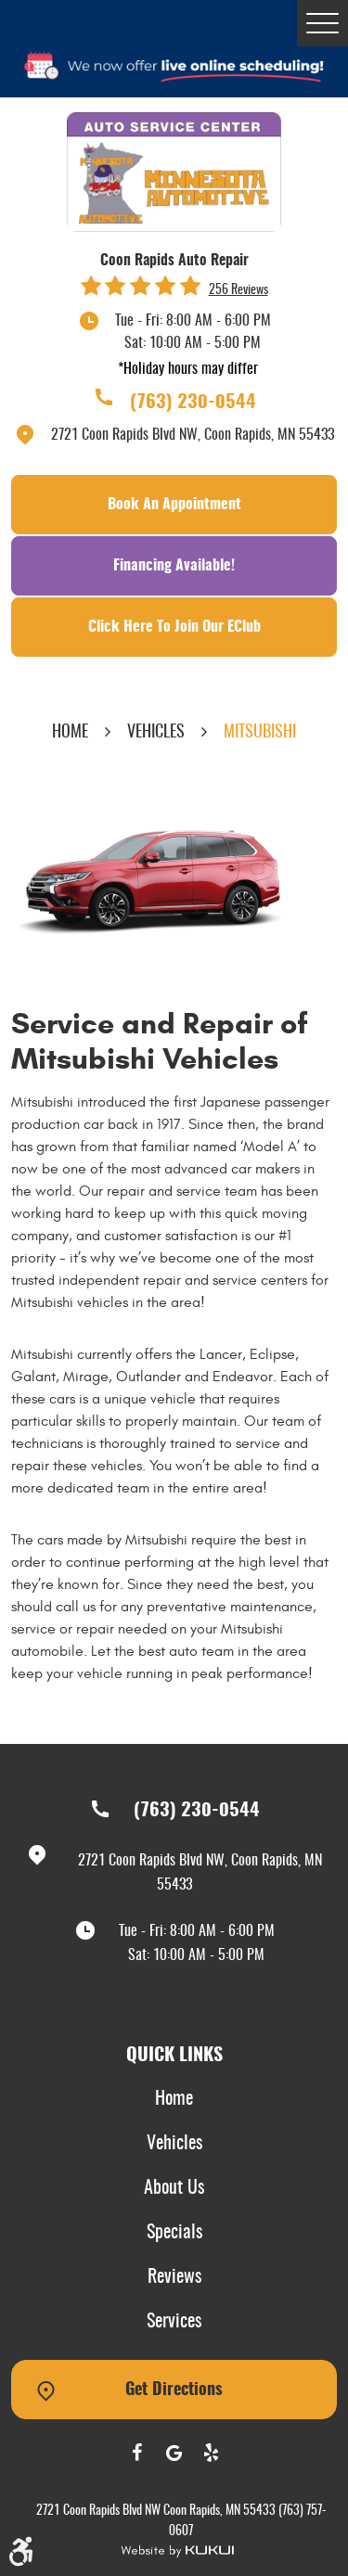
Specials (174, 2233)
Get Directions (174, 2390)
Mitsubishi (260, 732)
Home (70, 732)
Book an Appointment (174, 504)
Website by (177, 2551)
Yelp (211, 2452)
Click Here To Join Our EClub (174, 627)
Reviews (174, 2277)
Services (174, 2322)
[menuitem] (174, 2100)
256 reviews (238, 290)
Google (174, 2452)
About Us (174, 2188)
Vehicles (156, 732)
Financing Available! (174, 565)
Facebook (137, 2452)
